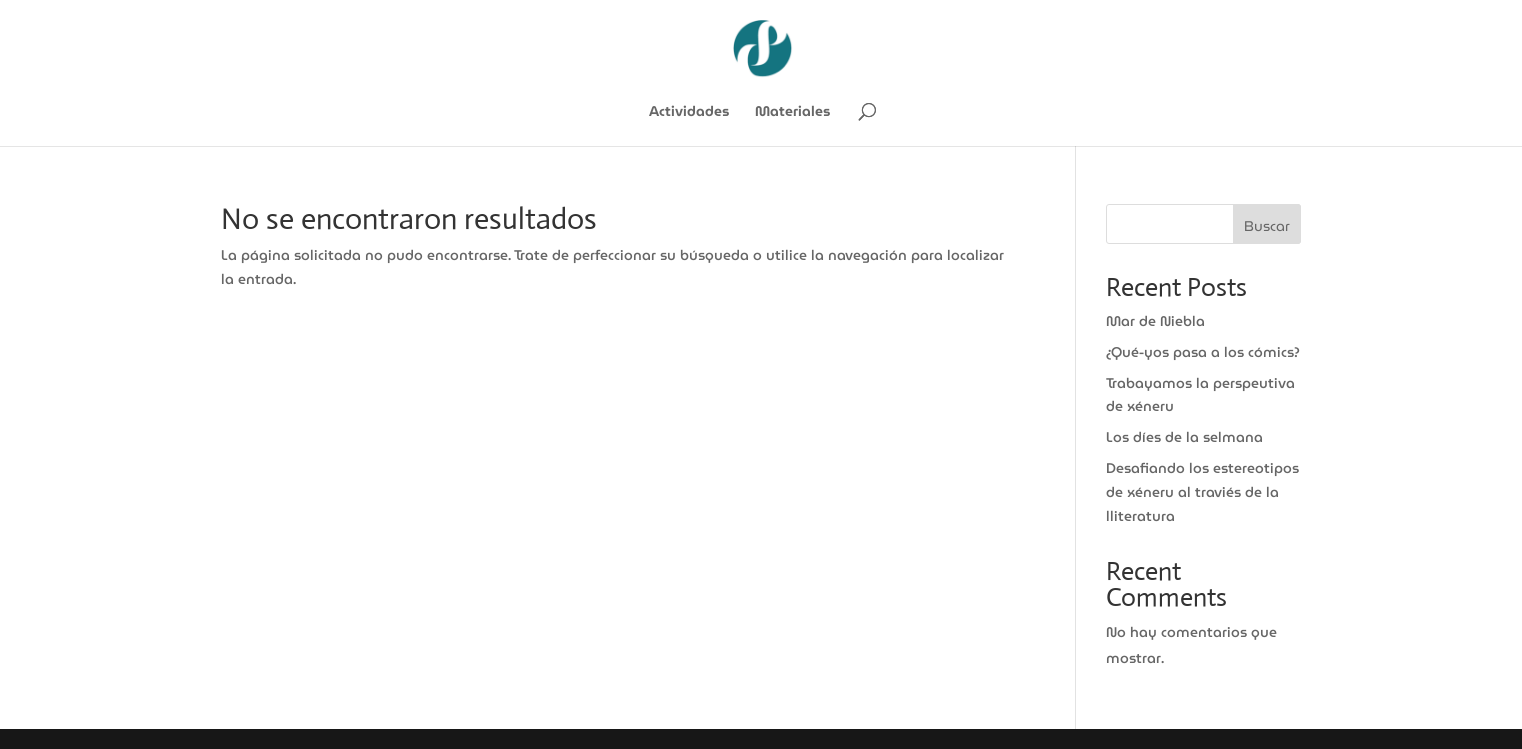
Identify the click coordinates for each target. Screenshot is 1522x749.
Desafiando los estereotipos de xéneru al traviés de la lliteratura (1202, 492)
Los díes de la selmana (1184, 437)
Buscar (1267, 226)
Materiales (792, 113)
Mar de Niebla (1155, 321)
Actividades (689, 113)
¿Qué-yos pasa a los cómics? (1203, 352)
